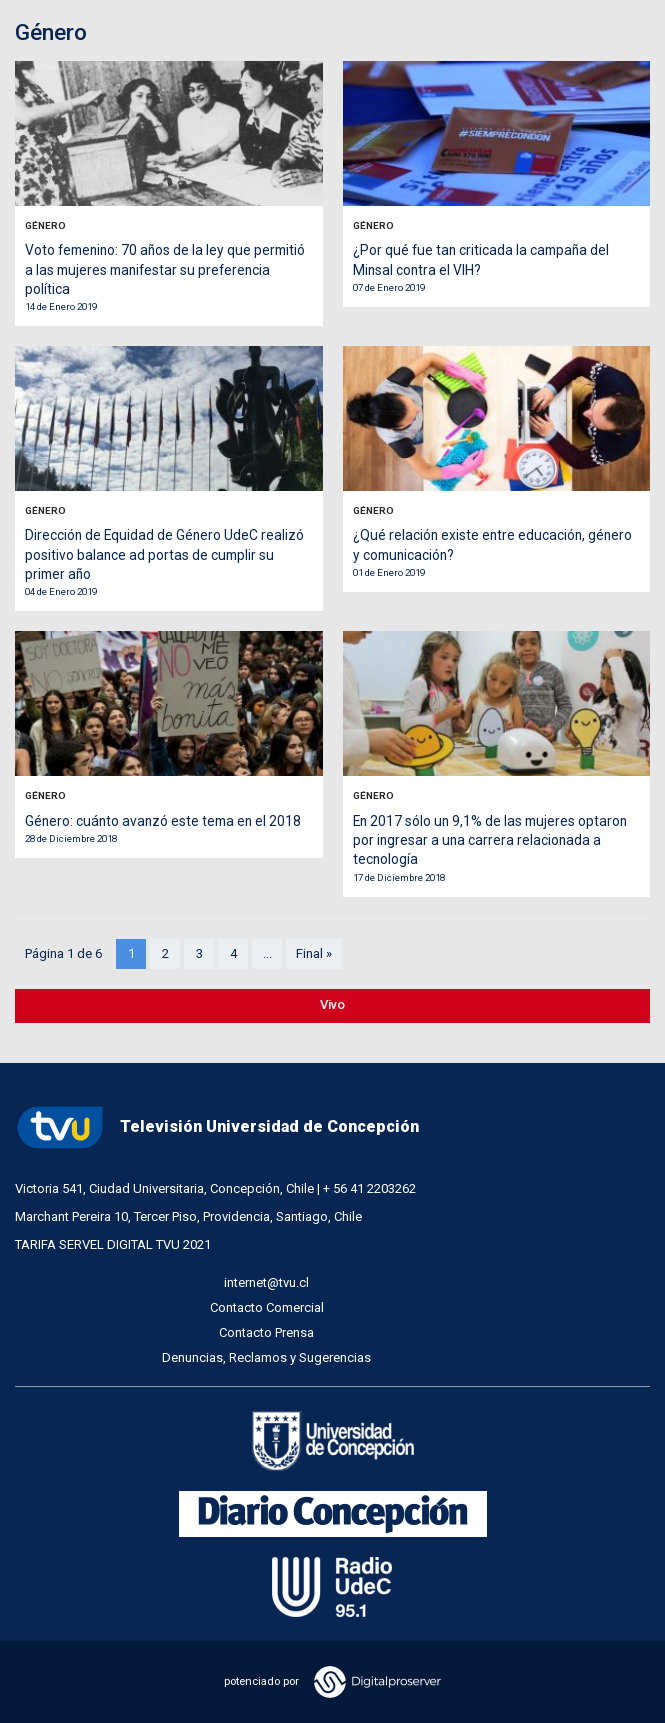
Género (45, 225)
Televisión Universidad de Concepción (217, 1127)
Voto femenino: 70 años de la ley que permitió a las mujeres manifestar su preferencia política (165, 269)
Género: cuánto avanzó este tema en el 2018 (163, 821)
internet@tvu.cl (266, 1282)
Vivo (332, 1004)
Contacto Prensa (266, 1332)
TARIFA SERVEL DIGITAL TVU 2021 (113, 1244)
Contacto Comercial (267, 1307)
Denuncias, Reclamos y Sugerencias (266, 1357)
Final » (314, 953)
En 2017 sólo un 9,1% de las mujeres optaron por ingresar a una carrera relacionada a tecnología (490, 840)
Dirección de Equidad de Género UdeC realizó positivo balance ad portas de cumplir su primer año (164, 554)
